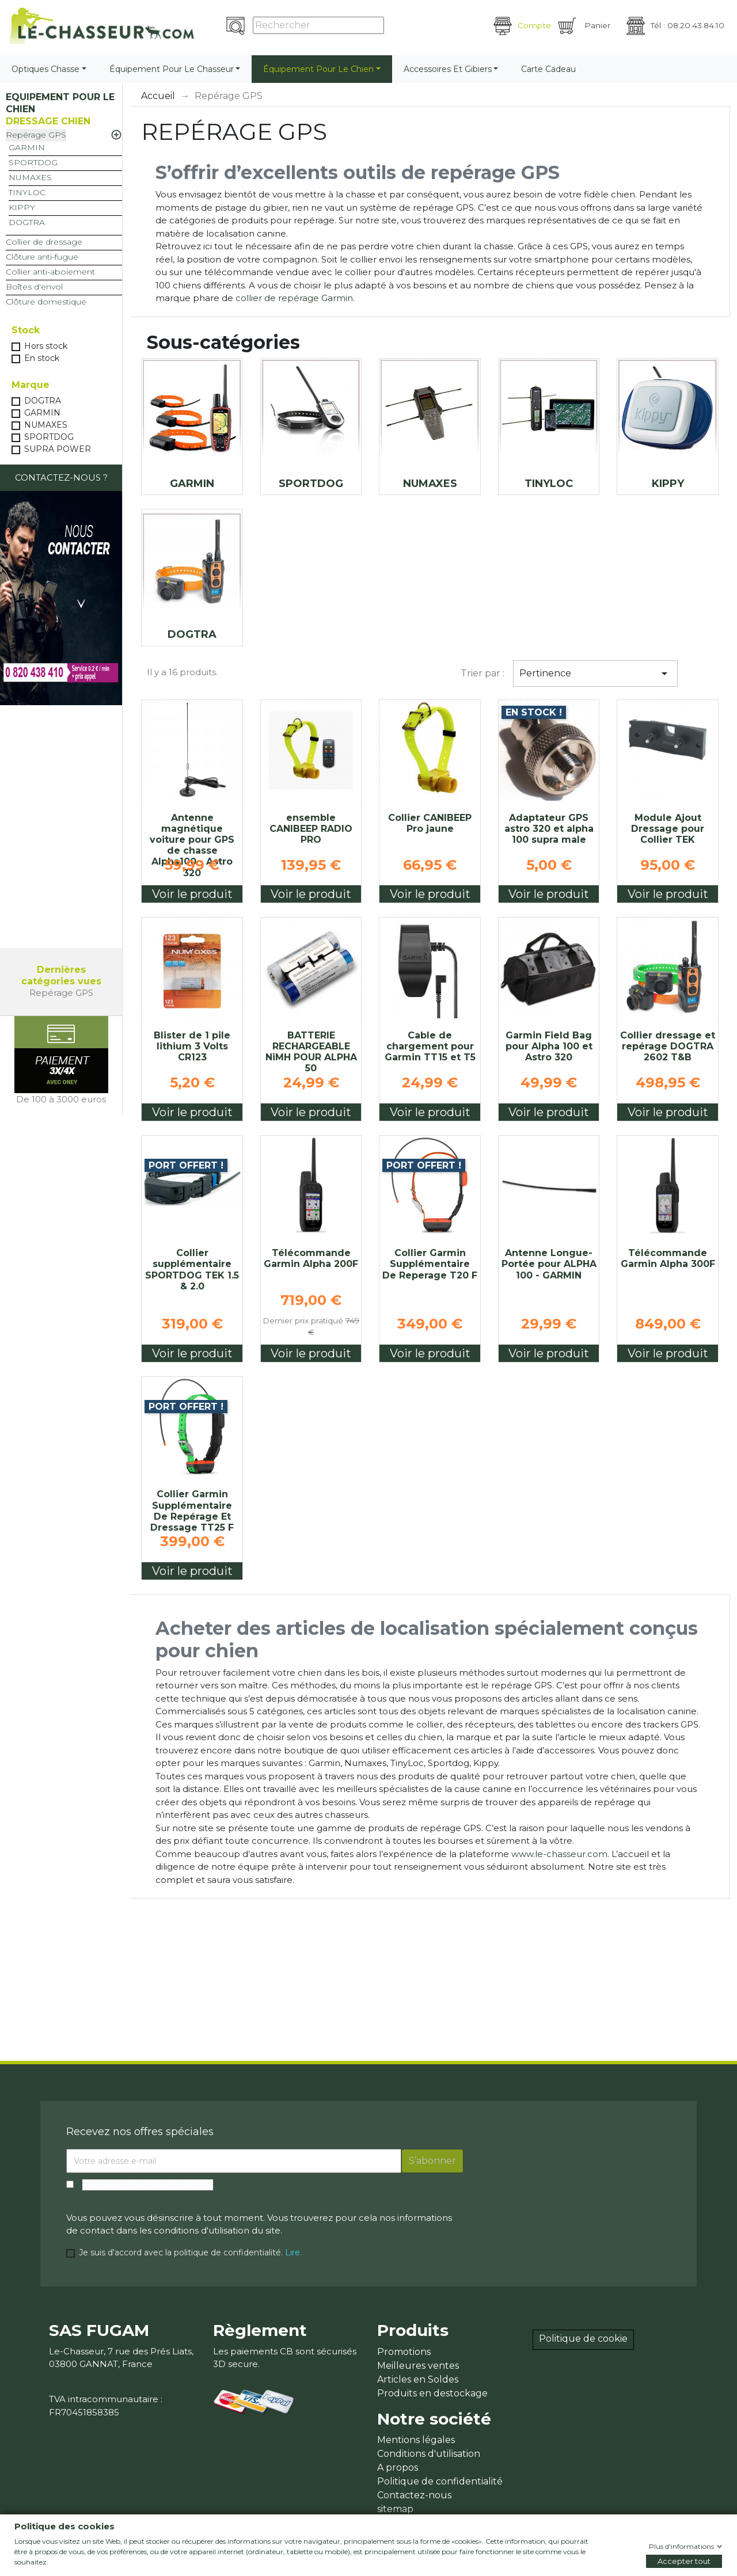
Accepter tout (684, 2561)
